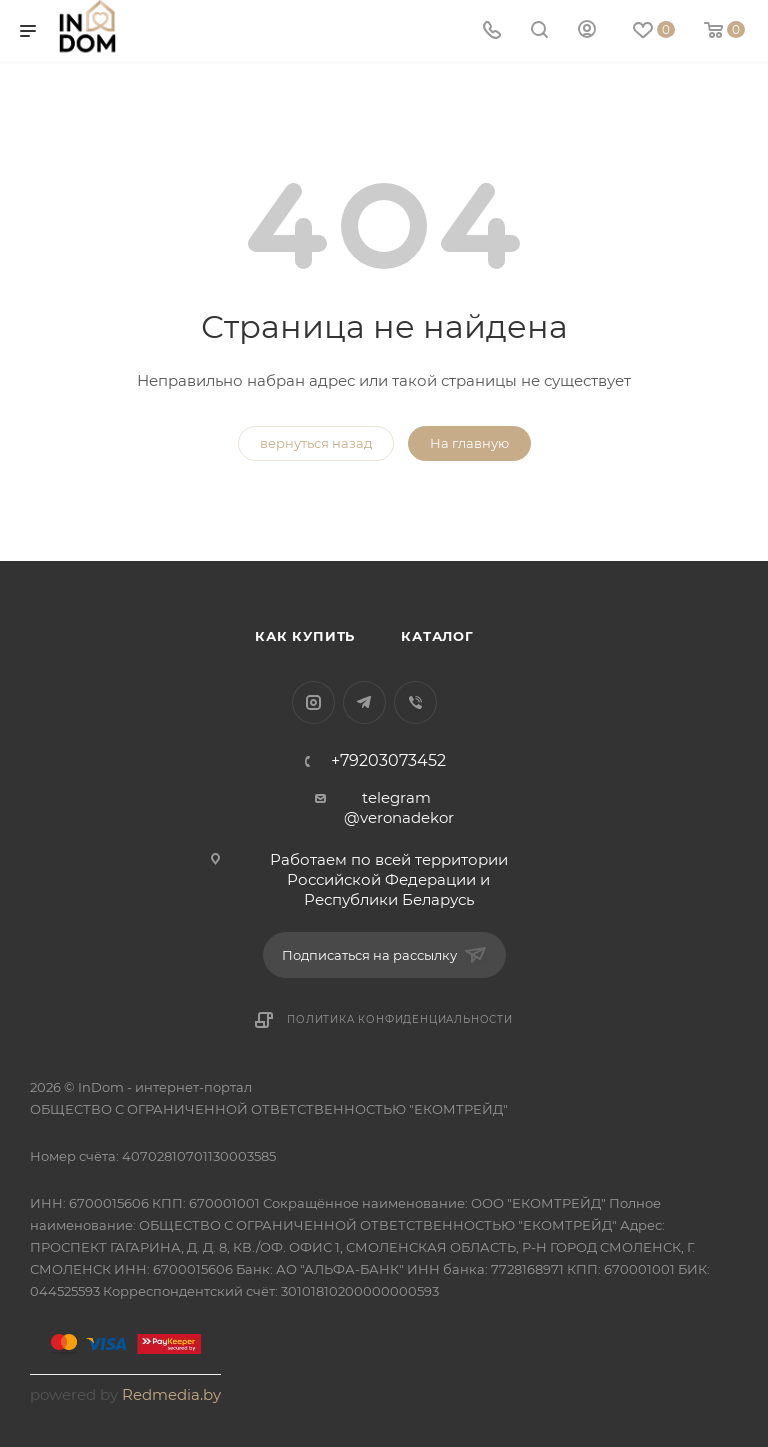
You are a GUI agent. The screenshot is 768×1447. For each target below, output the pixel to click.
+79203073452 (388, 761)
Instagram (313, 702)
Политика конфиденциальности (400, 1019)
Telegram (364, 702)
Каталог (437, 636)
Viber (415, 702)
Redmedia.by (171, 1394)
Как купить (305, 636)
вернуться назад (316, 443)
